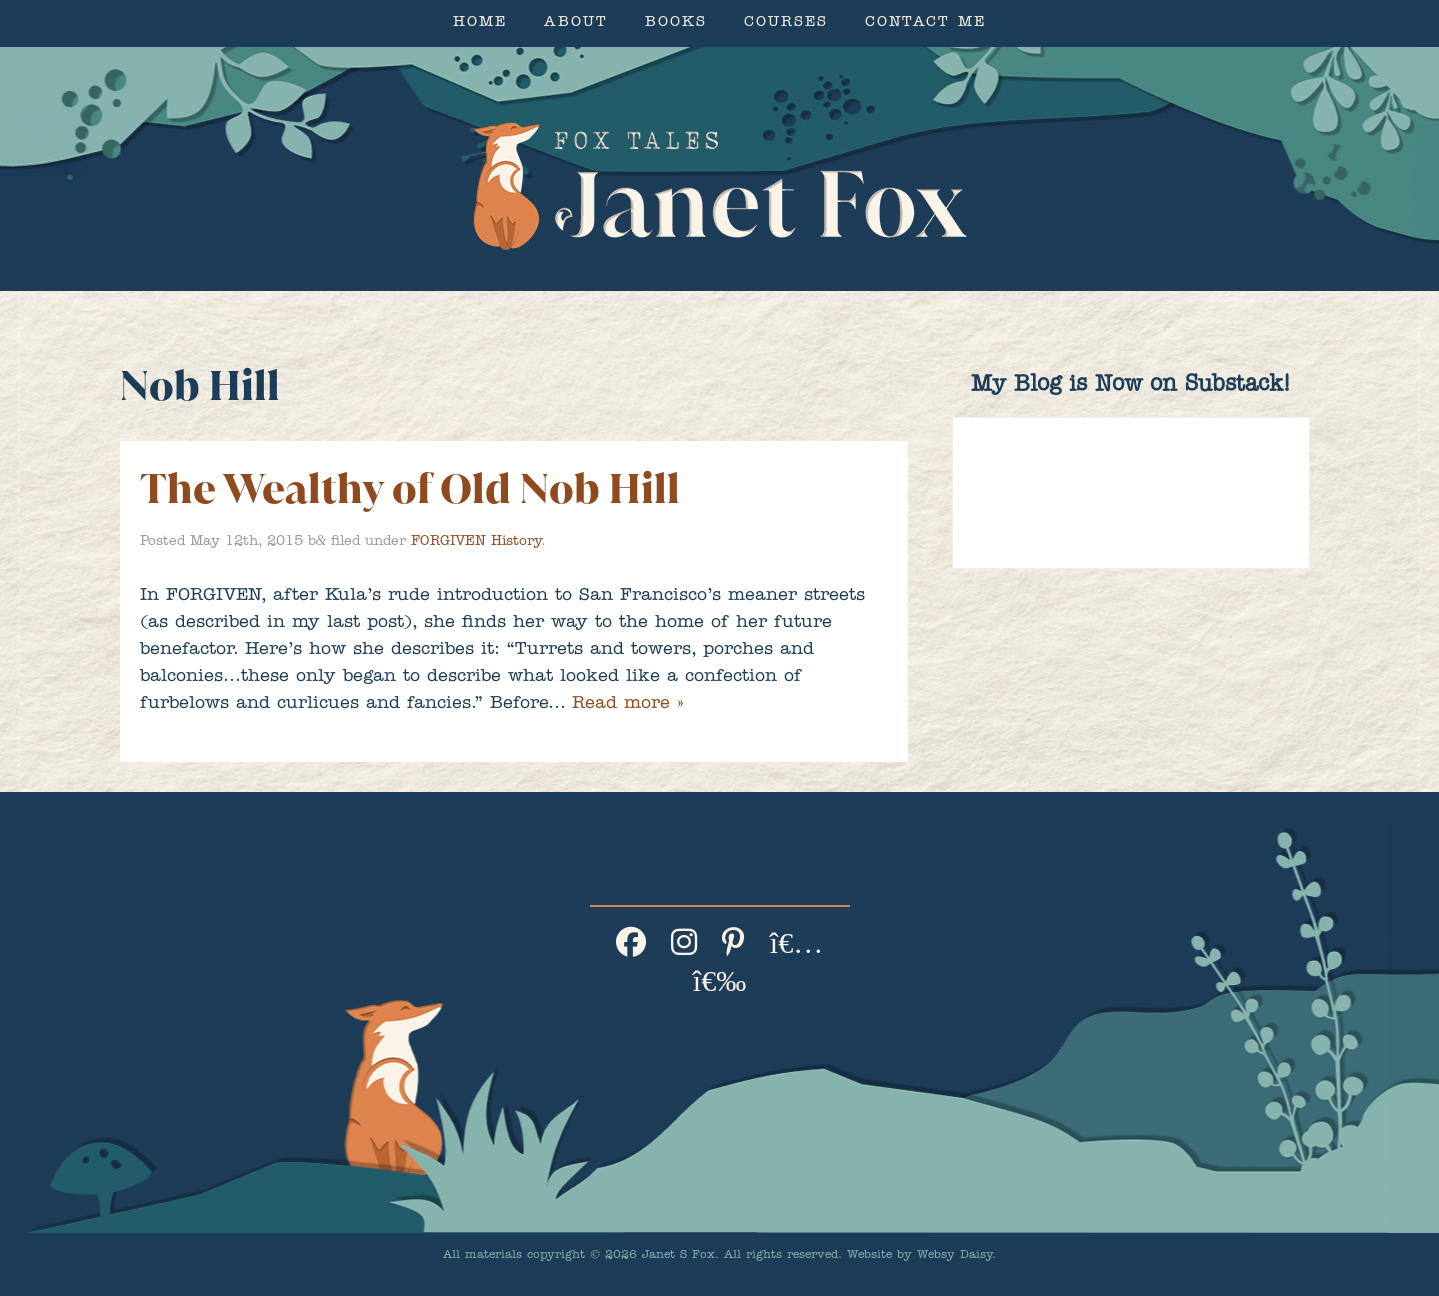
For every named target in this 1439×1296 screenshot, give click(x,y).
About (576, 23)
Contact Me (925, 23)
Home (480, 23)
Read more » (627, 705)
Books (676, 23)
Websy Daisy (954, 1256)
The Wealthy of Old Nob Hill (410, 488)
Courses (786, 23)
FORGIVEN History (476, 542)
